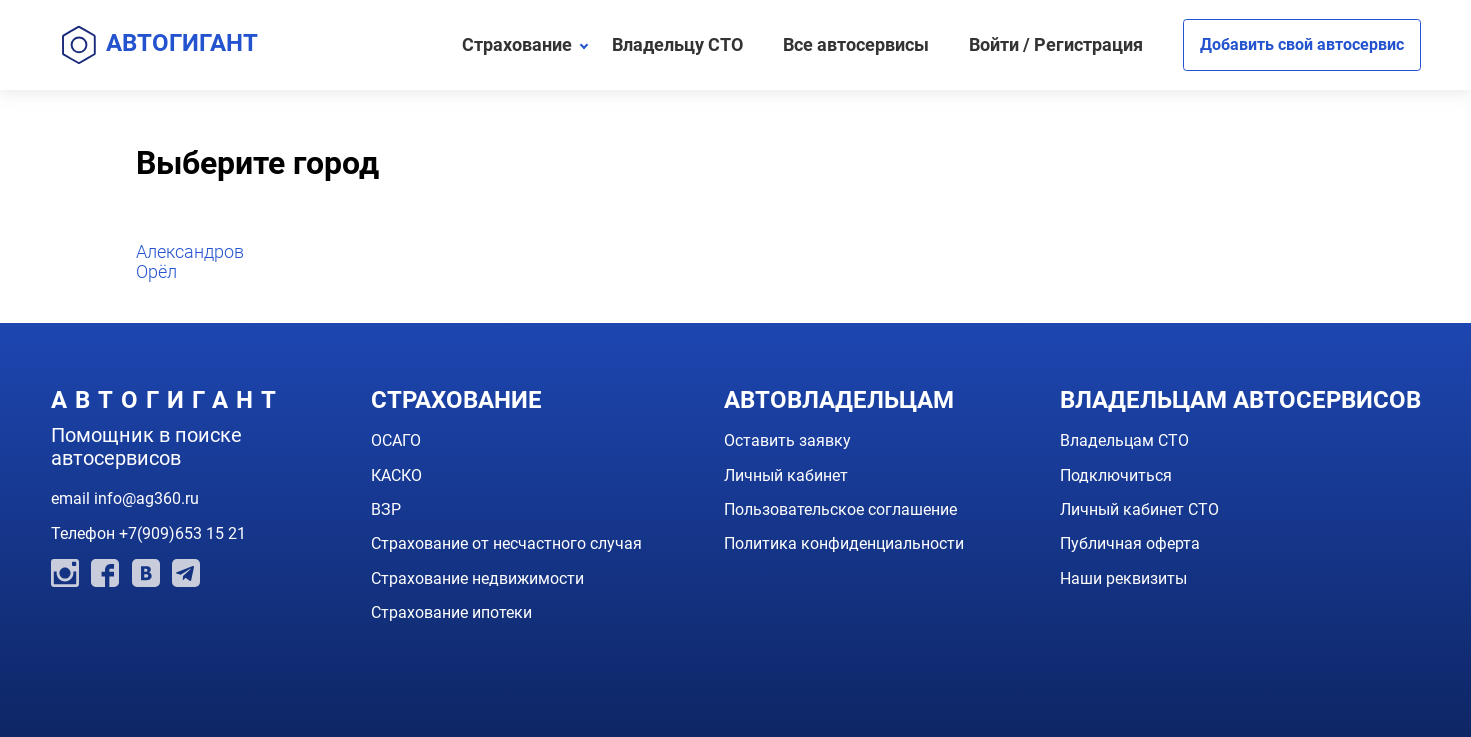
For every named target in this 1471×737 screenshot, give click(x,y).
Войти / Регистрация (1056, 44)
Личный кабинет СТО (1139, 509)
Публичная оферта (1130, 543)
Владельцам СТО (1124, 440)
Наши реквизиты (1123, 578)
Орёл (156, 271)
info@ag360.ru (146, 498)
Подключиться (1116, 475)
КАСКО (396, 475)
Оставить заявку (787, 440)
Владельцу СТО (677, 44)
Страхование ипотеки (451, 612)
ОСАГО (396, 440)
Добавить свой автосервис (1302, 44)
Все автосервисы (856, 44)
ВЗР (386, 509)
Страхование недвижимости (477, 578)
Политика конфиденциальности (844, 543)
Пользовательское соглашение (840, 509)
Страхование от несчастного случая (506, 543)
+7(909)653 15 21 (182, 533)
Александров (190, 251)
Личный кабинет (786, 475)
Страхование (517, 44)
